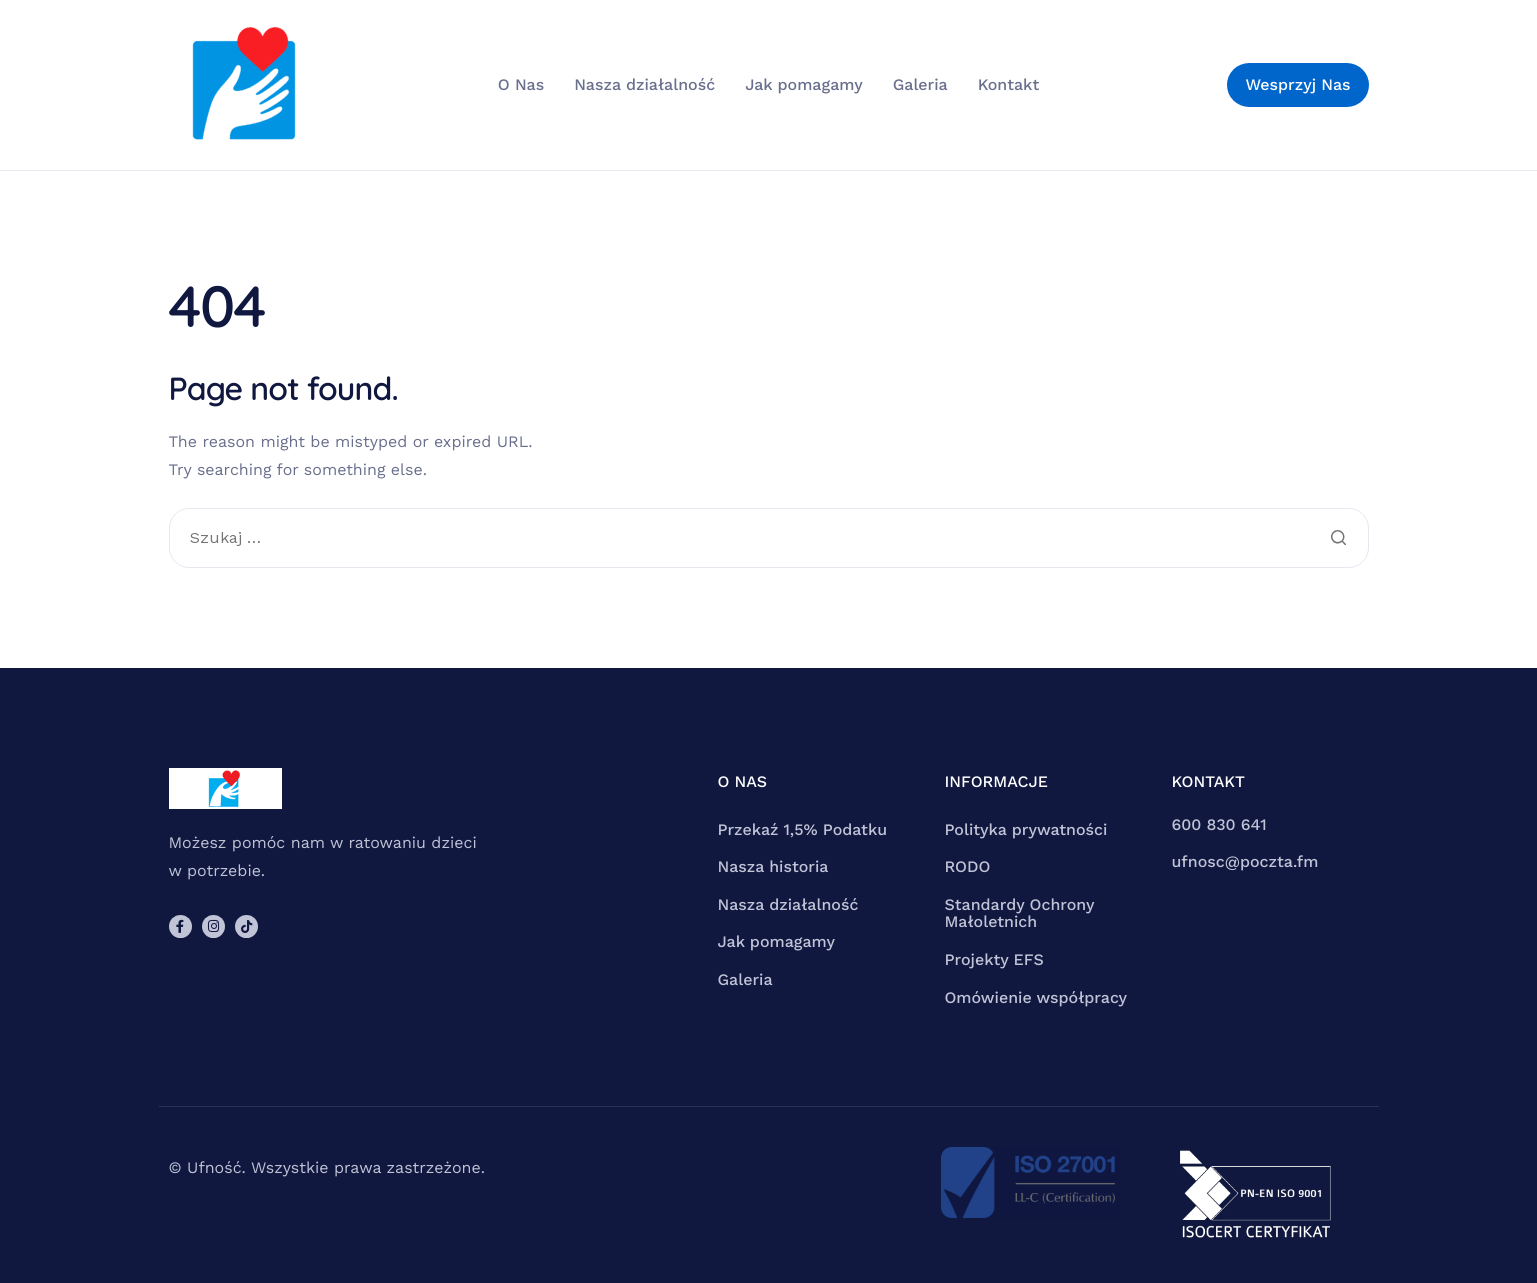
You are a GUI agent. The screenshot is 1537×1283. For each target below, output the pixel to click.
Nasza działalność (644, 85)
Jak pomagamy (804, 85)
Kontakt (1008, 85)
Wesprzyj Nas (1297, 84)
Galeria (920, 85)
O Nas (521, 85)
